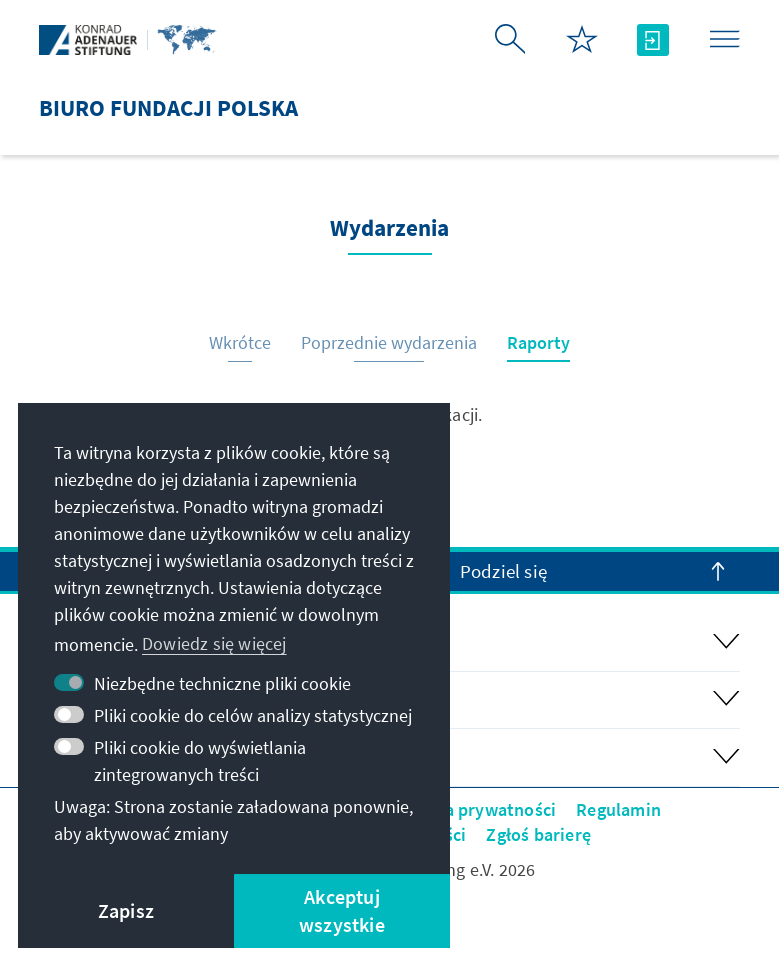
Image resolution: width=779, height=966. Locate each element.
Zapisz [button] (126, 910)
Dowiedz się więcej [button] (214, 643)
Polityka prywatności (472, 809)
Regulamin (618, 809)
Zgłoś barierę (538, 834)
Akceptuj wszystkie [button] (342, 910)
